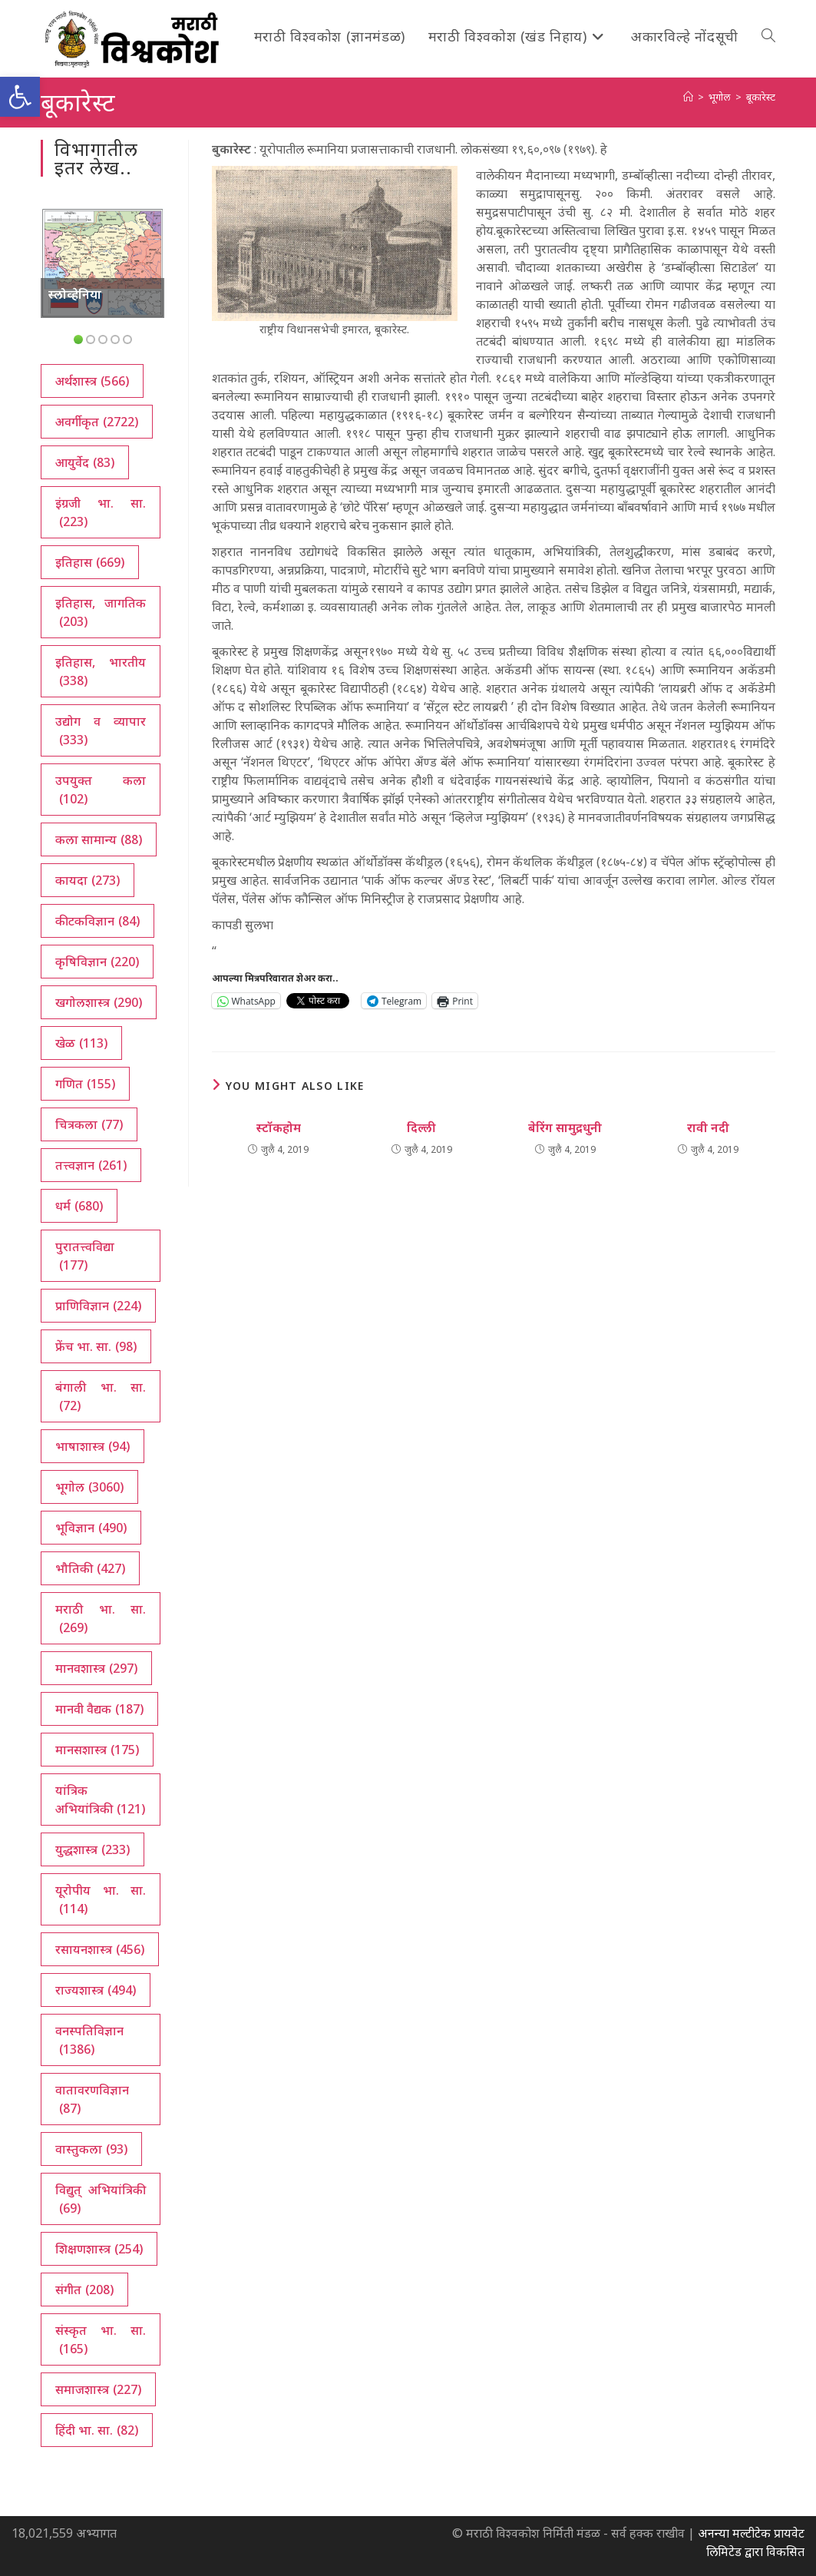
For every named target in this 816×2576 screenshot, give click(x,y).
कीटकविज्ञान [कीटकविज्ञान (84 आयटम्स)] (97, 921)
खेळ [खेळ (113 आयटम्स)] (81, 1043)
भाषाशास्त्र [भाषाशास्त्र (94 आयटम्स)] (92, 1446)
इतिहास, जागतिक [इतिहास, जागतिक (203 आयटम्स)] (100, 612)
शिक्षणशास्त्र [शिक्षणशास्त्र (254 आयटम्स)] (99, 2249)
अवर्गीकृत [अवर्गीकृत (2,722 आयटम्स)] (96, 421)
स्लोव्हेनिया (74, 294)
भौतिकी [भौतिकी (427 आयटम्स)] (90, 1568)
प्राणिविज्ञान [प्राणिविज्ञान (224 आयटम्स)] (98, 1305)
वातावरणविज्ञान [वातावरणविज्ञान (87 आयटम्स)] (92, 2099)
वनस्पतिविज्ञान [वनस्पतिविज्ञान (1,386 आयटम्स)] (89, 2040)
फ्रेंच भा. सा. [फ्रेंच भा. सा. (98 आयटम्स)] (96, 1346)
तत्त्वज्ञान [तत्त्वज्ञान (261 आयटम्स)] (91, 1165)
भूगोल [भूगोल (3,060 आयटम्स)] (89, 1487)
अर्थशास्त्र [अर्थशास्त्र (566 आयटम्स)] (92, 381)
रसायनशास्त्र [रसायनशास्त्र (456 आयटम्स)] (99, 1949)
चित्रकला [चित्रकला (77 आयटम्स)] (89, 1124)
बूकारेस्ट (760, 97)
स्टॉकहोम (278, 1127)
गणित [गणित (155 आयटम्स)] (85, 1083)
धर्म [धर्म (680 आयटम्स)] (79, 1206)
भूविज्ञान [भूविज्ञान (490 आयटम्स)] (91, 1527)
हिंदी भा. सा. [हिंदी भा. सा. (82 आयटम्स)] (96, 2430)
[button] (20, 97)
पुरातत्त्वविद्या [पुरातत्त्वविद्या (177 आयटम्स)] (84, 1256)
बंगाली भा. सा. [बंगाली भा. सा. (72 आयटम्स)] (100, 1397)
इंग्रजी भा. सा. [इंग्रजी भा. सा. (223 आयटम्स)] (100, 513)
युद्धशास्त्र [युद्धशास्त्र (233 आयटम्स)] (92, 1849)
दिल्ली (421, 1127)
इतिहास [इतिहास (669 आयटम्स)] (89, 562)
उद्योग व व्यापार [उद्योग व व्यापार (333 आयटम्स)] (100, 731)
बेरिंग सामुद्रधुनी (565, 1127)
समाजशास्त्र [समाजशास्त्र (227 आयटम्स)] (98, 2389)
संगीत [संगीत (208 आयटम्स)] (84, 2289)
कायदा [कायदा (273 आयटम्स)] (87, 880)
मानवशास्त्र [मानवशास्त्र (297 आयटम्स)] (96, 1668)
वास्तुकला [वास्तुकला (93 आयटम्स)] (91, 2149)
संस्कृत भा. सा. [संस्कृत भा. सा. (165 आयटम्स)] (100, 2340)
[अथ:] (688, 97)
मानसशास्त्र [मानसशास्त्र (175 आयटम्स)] (97, 1749)
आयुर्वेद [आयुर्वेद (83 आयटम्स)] (84, 462)
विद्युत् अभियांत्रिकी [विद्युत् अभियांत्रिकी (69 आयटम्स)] (100, 2199)
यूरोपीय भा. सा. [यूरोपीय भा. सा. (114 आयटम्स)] (100, 1900)
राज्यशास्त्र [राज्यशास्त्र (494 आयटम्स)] (95, 1990)
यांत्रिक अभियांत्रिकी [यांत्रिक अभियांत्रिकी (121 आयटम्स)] (100, 1800)
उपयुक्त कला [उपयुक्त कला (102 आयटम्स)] (100, 790)
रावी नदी (708, 1127)
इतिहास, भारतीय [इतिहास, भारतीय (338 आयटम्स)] (100, 672)
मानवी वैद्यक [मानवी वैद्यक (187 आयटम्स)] (99, 1709)
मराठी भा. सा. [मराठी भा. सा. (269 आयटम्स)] (100, 1619)
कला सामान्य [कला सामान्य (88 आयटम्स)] (98, 839)
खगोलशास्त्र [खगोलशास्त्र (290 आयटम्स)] (98, 1002)
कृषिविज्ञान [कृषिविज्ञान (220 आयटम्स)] (97, 961)
